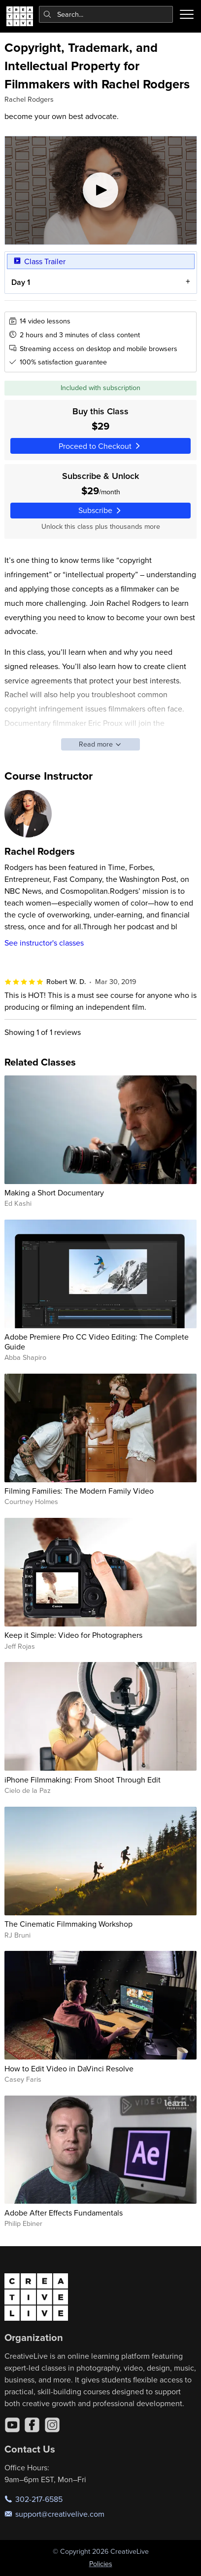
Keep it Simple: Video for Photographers (73, 1634)
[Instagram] (52, 2425)
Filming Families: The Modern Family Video (79, 1490)
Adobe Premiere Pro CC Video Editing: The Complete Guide (96, 1341)
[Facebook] (32, 2425)
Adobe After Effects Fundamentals (63, 2212)
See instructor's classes (44, 942)
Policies (100, 2564)
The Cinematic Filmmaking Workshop (68, 1923)
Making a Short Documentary (54, 1192)
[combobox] (106, 14)
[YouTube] (12, 2425)
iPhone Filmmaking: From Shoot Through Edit (82, 1779)
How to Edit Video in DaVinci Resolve (69, 2068)
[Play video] (101, 190)
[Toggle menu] (187, 14)
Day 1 (20, 282)
